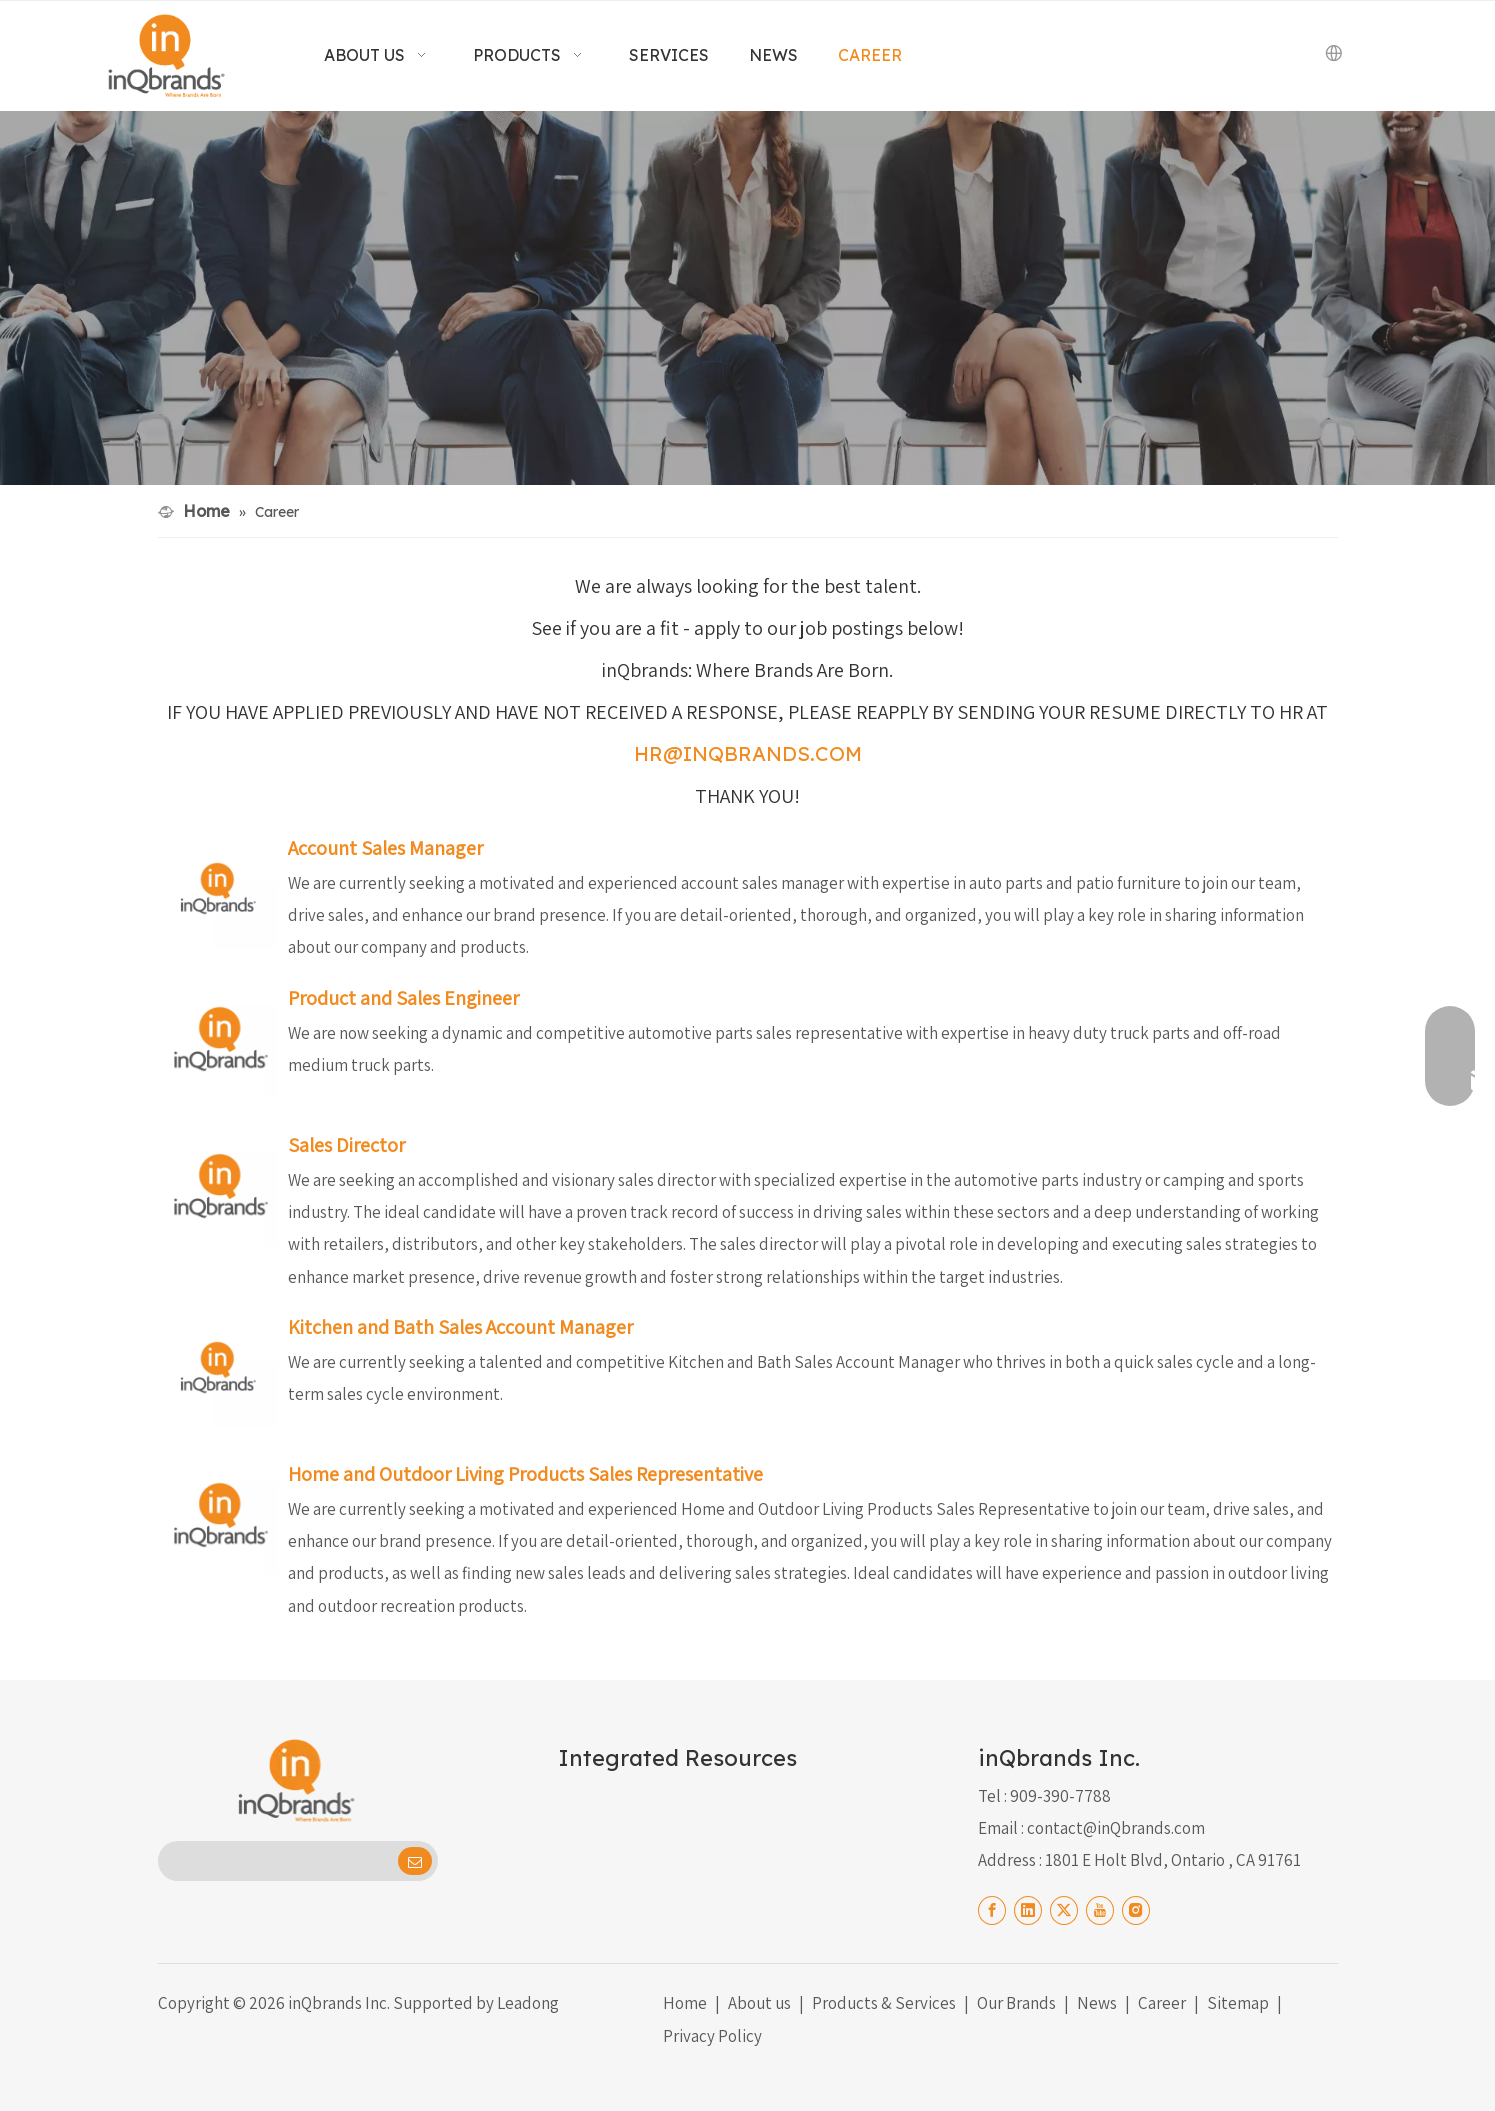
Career (1162, 2003)
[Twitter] (1064, 1909)
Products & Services (884, 2003)
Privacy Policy (712, 2036)
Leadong (528, 2003)
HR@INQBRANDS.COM (748, 753)
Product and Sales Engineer (403, 998)
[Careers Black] (747, 298)
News (1097, 2003)
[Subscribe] (415, 1861)
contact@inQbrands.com (1116, 1828)
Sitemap (1238, 2003)
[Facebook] (992, 1909)
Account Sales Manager (385, 848)
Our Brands (1016, 2003)
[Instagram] (1136, 1909)
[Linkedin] (1028, 1909)
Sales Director (346, 1145)
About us (759, 2003)
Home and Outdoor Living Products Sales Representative (525, 1474)
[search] (276, 1861)
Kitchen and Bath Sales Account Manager (460, 1327)
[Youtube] (1100, 1909)
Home (685, 2003)
